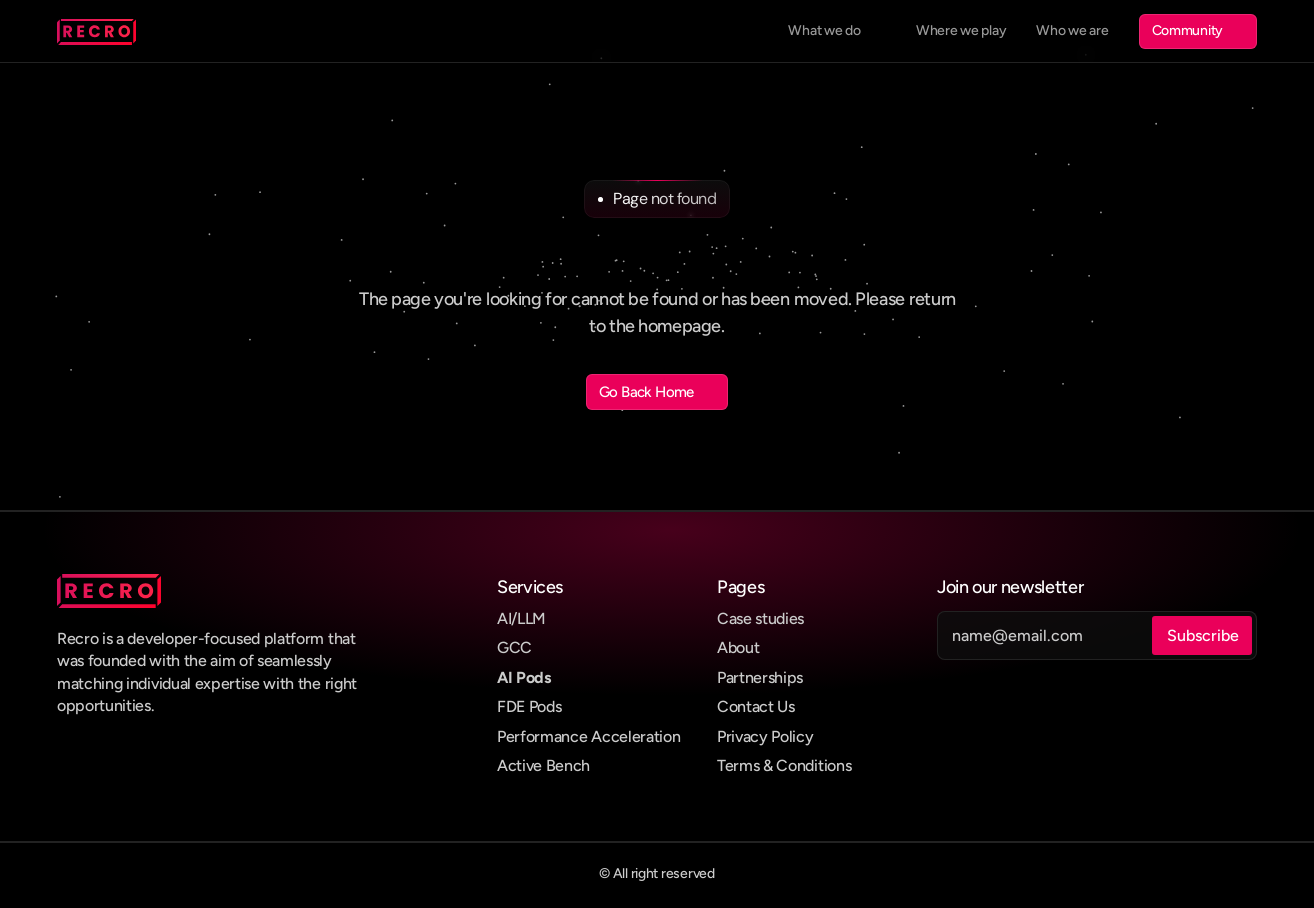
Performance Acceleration (588, 736)
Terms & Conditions (784, 765)
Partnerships (760, 677)
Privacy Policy (765, 736)
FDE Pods (529, 706)
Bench (568, 765)
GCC (514, 647)
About (738, 647)
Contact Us (756, 706)
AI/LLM (521, 618)
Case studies (760, 618)
